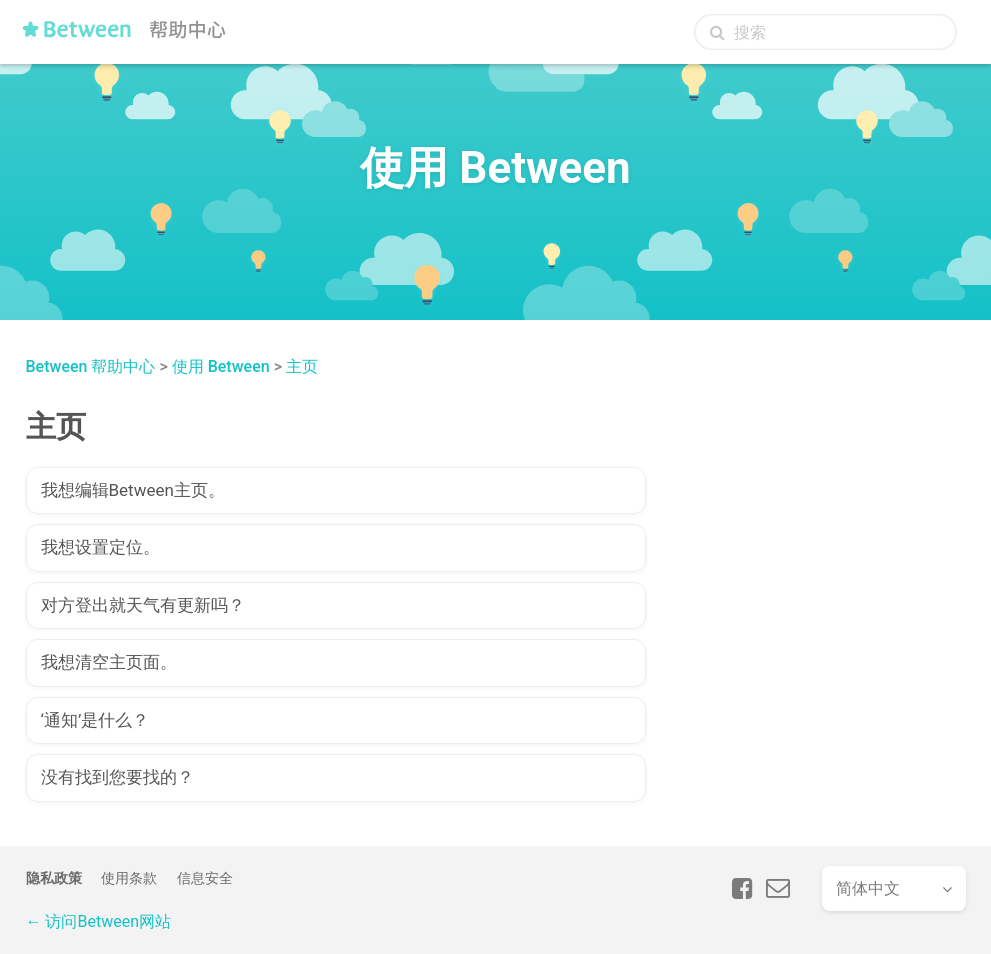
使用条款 (129, 878)
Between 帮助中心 (91, 366)
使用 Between (221, 366)
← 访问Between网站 (98, 921)
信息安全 (205, 878)
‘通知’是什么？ (95, 720)
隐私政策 (54, 878)
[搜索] (825, 32)
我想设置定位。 (100, 547)
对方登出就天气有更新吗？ (143, 605)
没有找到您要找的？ (117, 777)
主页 (302, 366)
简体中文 (868, 888)
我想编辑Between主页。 (133, 490)
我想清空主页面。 (109, 662)
